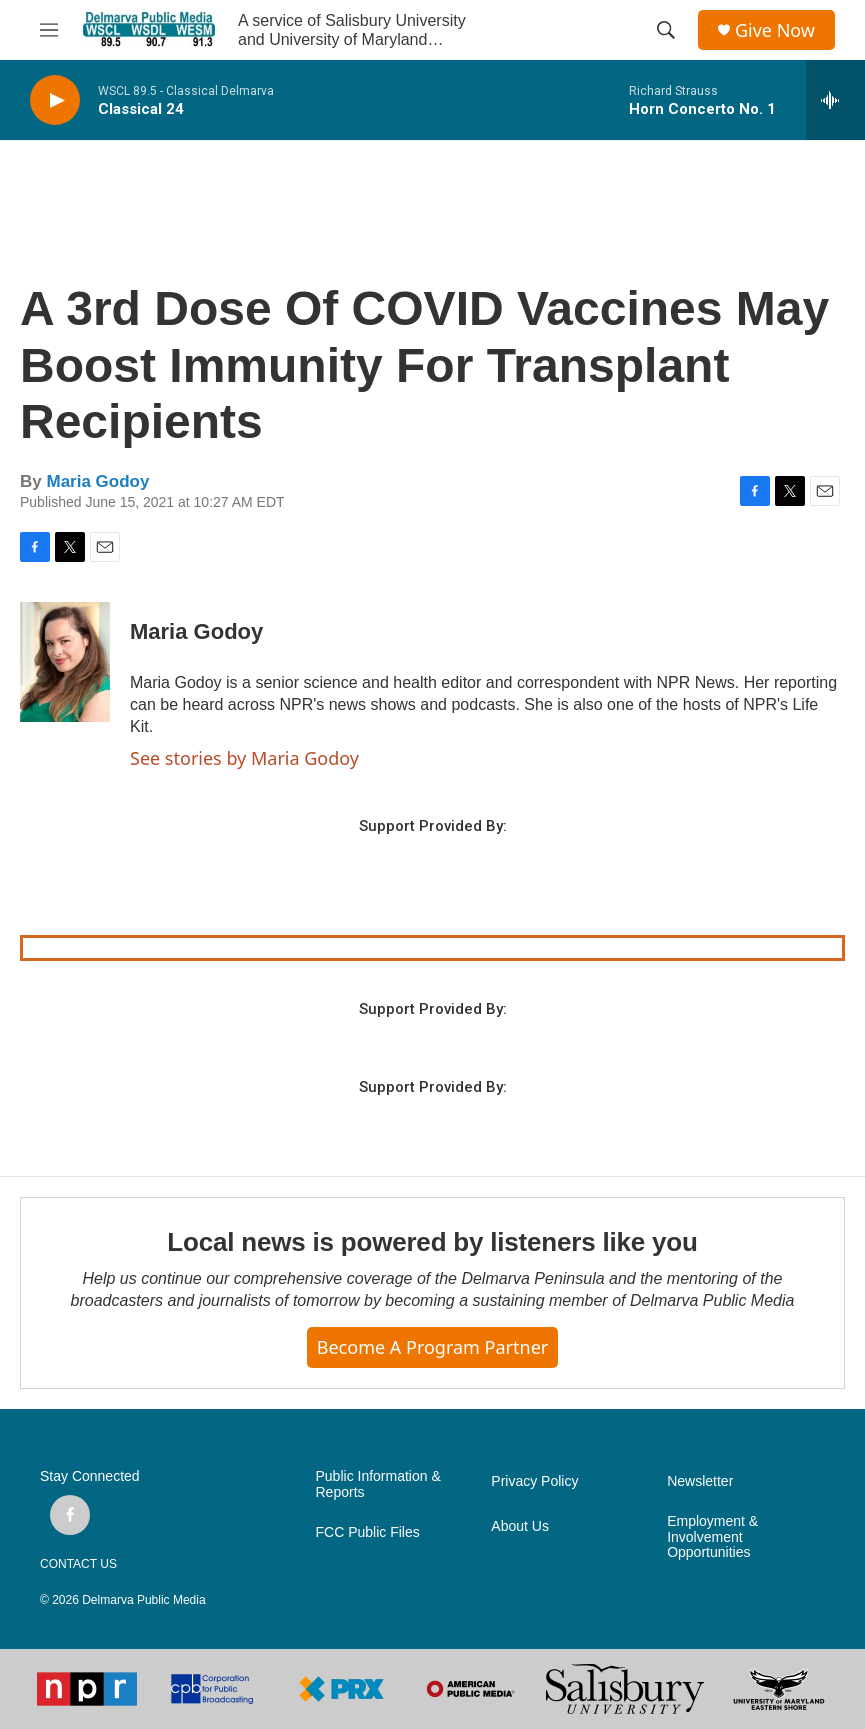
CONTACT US (78, 1564)
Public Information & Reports (378, 1484)
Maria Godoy (97, 481)
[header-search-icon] (666, 30)
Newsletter (700, 1481)
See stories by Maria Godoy (244, 758)
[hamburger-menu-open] (49, 30)
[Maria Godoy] (65, 662)
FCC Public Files (368, 1532)
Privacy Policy (534, 1481)
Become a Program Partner (432, 1347)
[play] (55, 100)
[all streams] (835, 100)
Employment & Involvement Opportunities (712, 1537)
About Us (520, 1526)
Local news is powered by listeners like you (432, 1242)
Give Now (775, 30)
